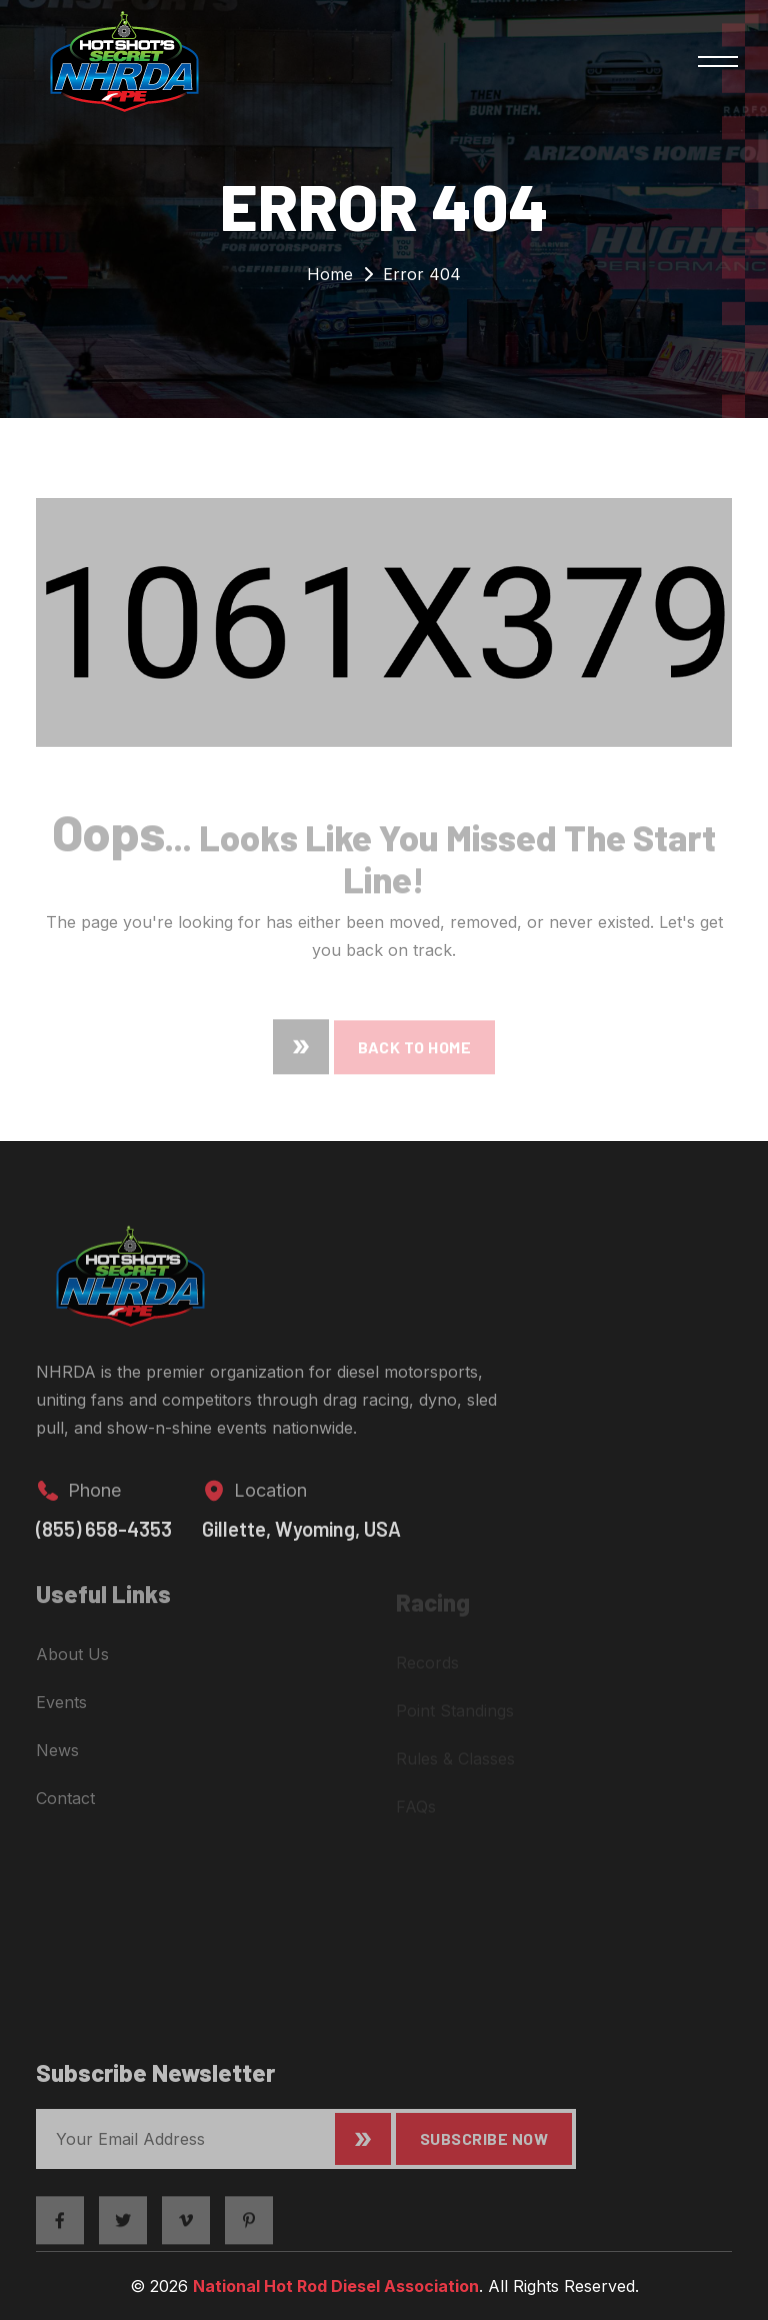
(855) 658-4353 (104, 1544)
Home (330, 279)
